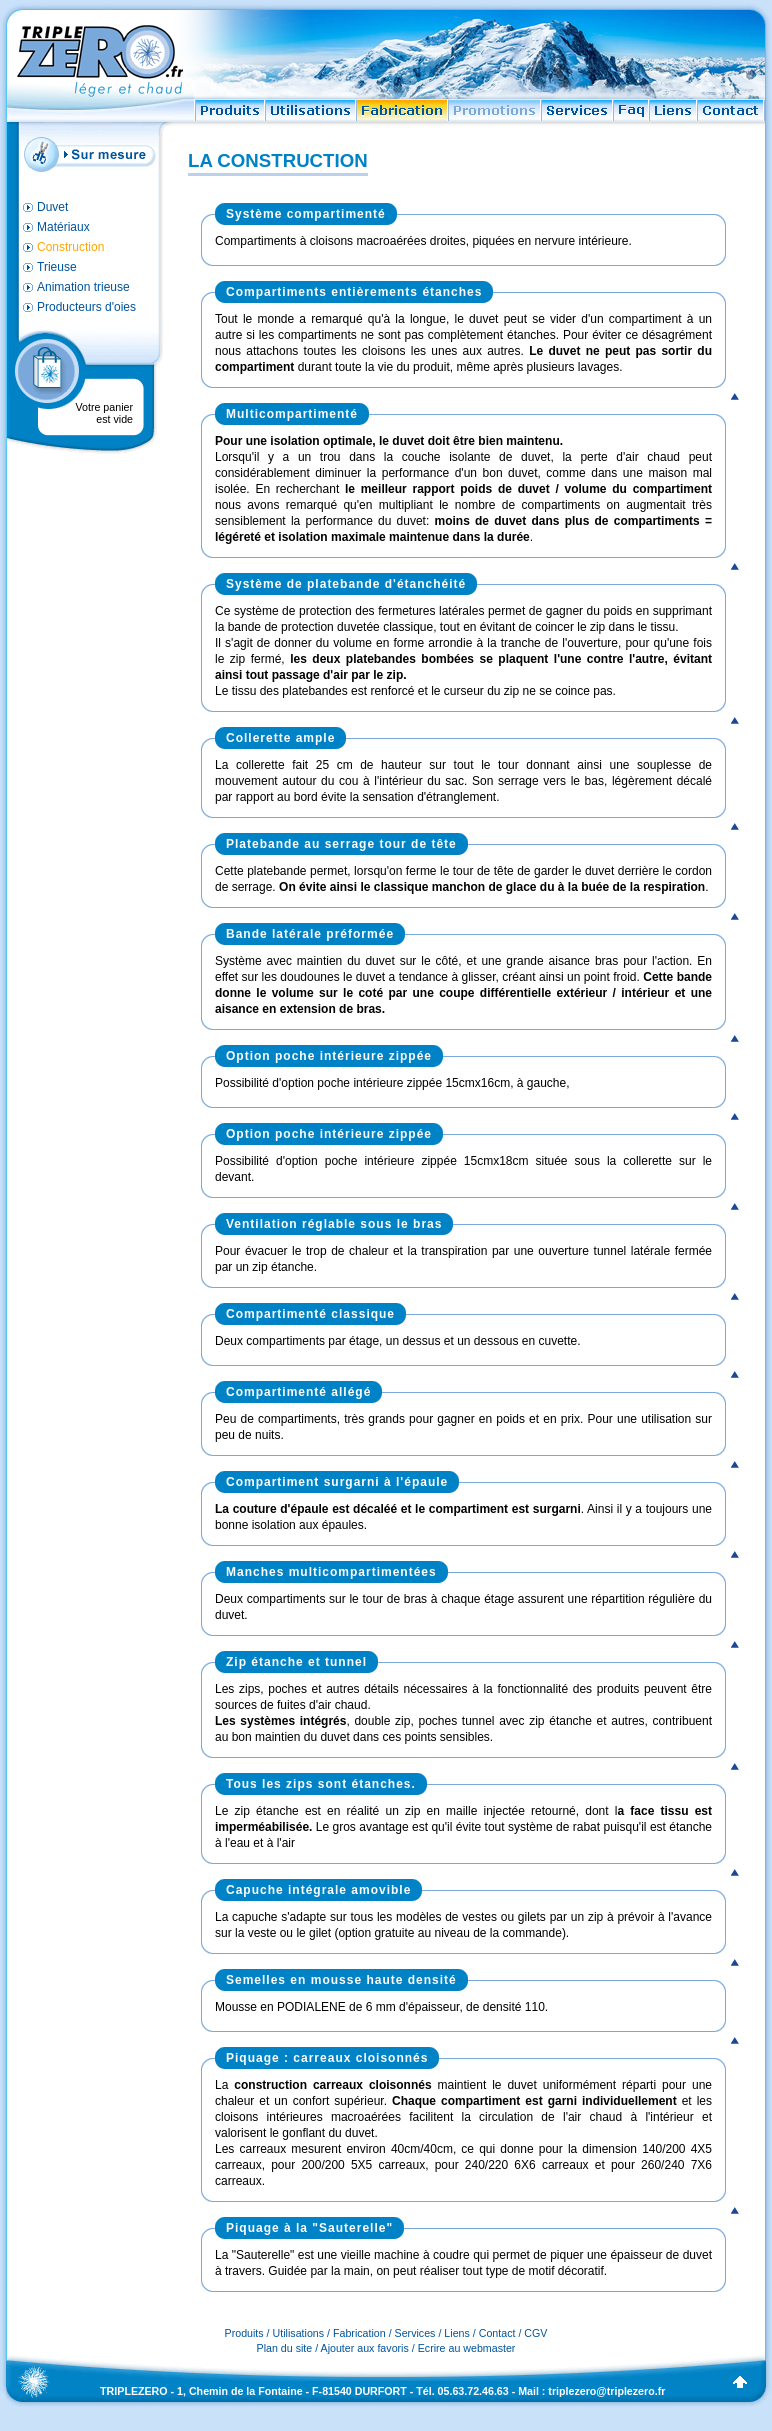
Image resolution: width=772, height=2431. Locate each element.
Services (415, 2333)
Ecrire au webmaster (467, 2348)
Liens (456, 2333)
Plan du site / (289, 2348)
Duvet (52, 207)
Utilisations (299, 2333)
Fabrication (359, 2333)
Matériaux (63, 227)
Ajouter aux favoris (365, 2348)
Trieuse (57, 267)
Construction (70, 247)
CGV (535, 2333)
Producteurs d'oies (86, 307)
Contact (497, 2333)
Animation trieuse (83, 287)
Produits (244, 2333)
